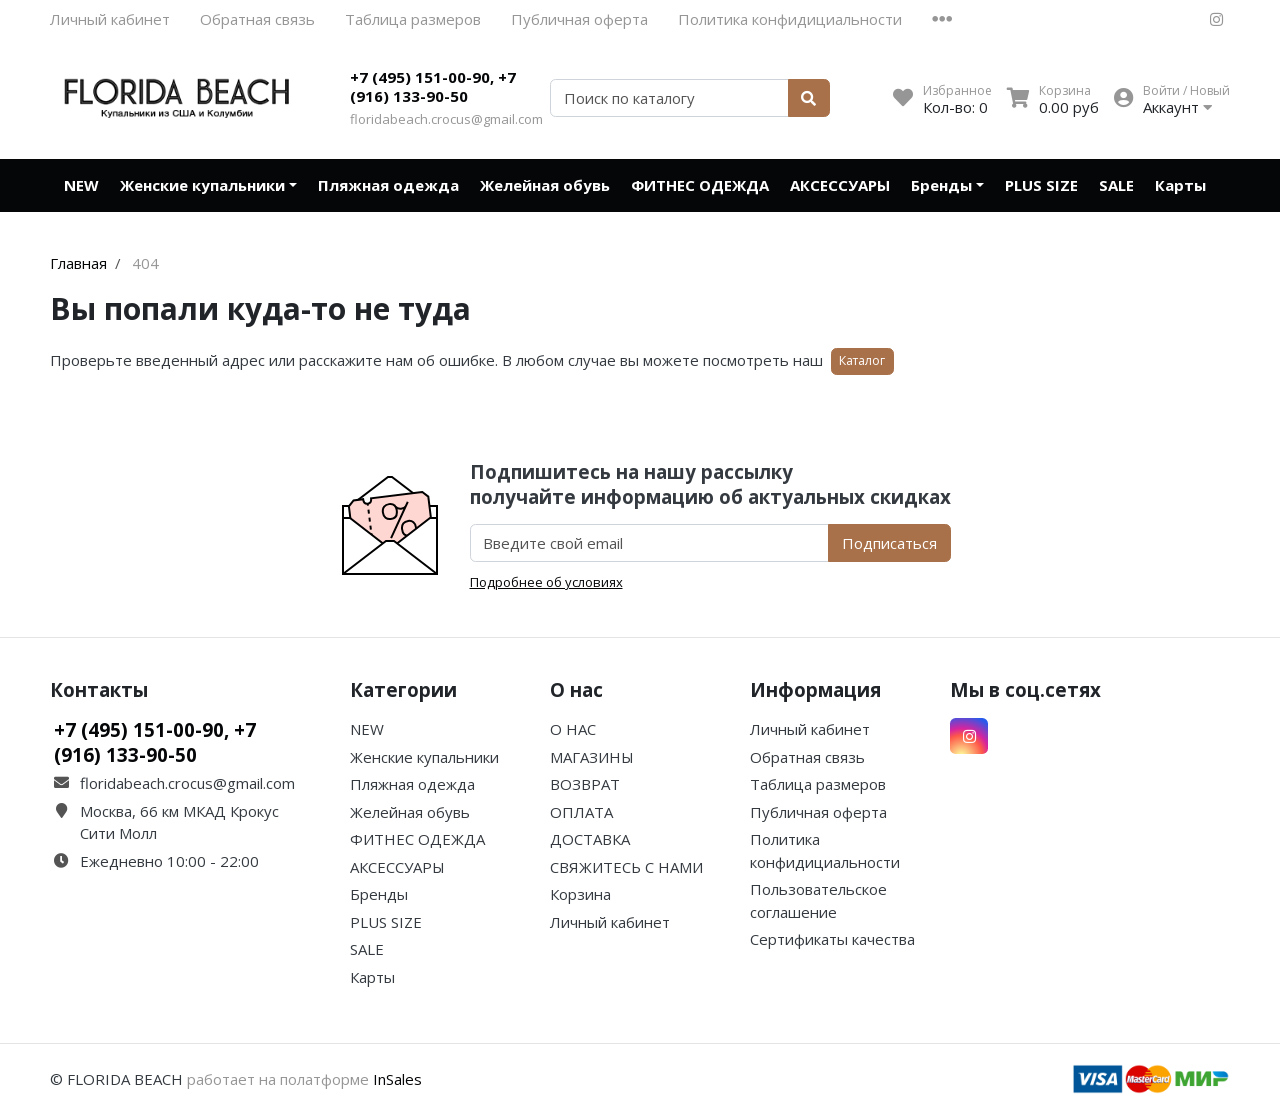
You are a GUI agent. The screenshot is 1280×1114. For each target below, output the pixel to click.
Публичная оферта (579, 19)
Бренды (941, 185)
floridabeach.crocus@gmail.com (446, 119)
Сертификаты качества (832, 939)
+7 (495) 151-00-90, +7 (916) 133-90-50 (433, 87)
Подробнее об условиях (546, 582)
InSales (397, 1079)
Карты (1180, 185)
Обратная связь (257, 19)
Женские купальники (202, 185)
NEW (81, 185)
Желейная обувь (545, 185)
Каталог (862, 360)
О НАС (573, 729)
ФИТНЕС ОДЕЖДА (700, 185)
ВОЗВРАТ (585, 784)
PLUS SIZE (1041, 185)
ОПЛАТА (581, 812)
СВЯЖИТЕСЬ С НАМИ (626, 867)
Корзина (580, 894)
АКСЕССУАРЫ (840, 185)
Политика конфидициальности (790, 19)
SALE (1116, 185)
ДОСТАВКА (590, 839)
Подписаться (889, 543)
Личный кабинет (110, 19)
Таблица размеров (413, 19)
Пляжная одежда (388, 185)
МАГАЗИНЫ (592, 757)
